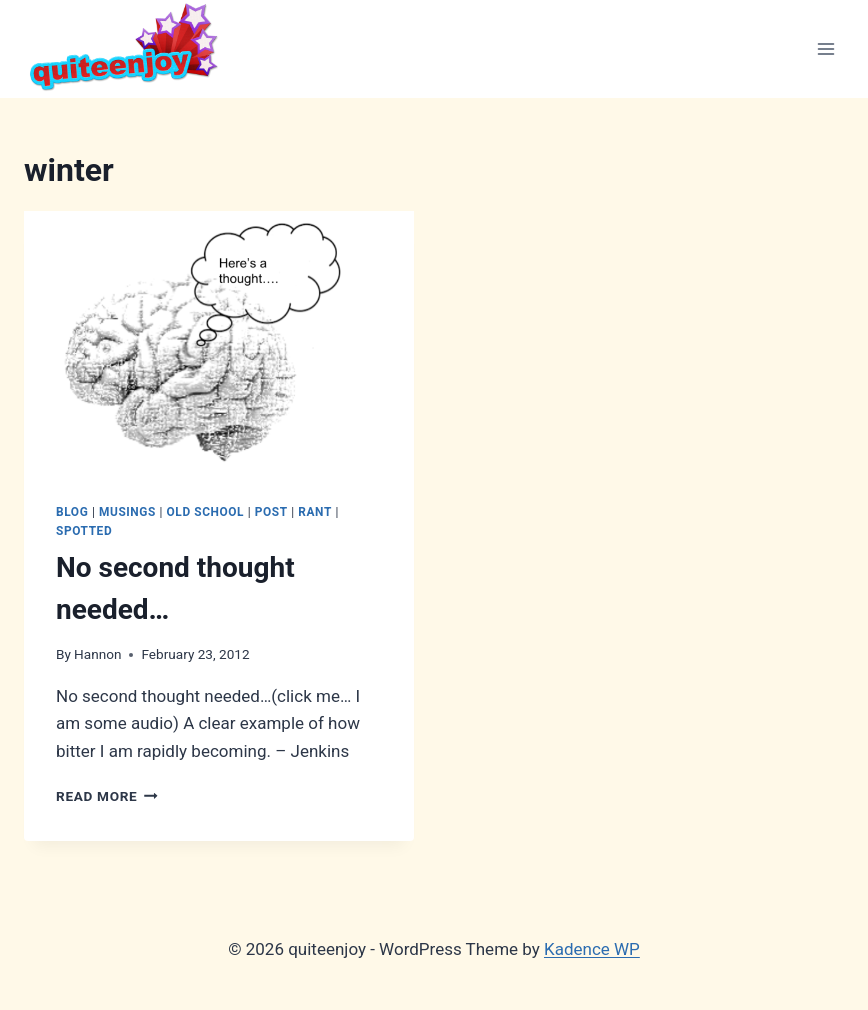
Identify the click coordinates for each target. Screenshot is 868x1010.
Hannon (97, 654)
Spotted (84, 531)
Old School (206, 512)
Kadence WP (592, 949)
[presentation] (219, 341)
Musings (127, 512)
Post (271, 512)
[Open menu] (825, 48)
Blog (72, 512)
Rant (315, 512)
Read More (107, 796)
